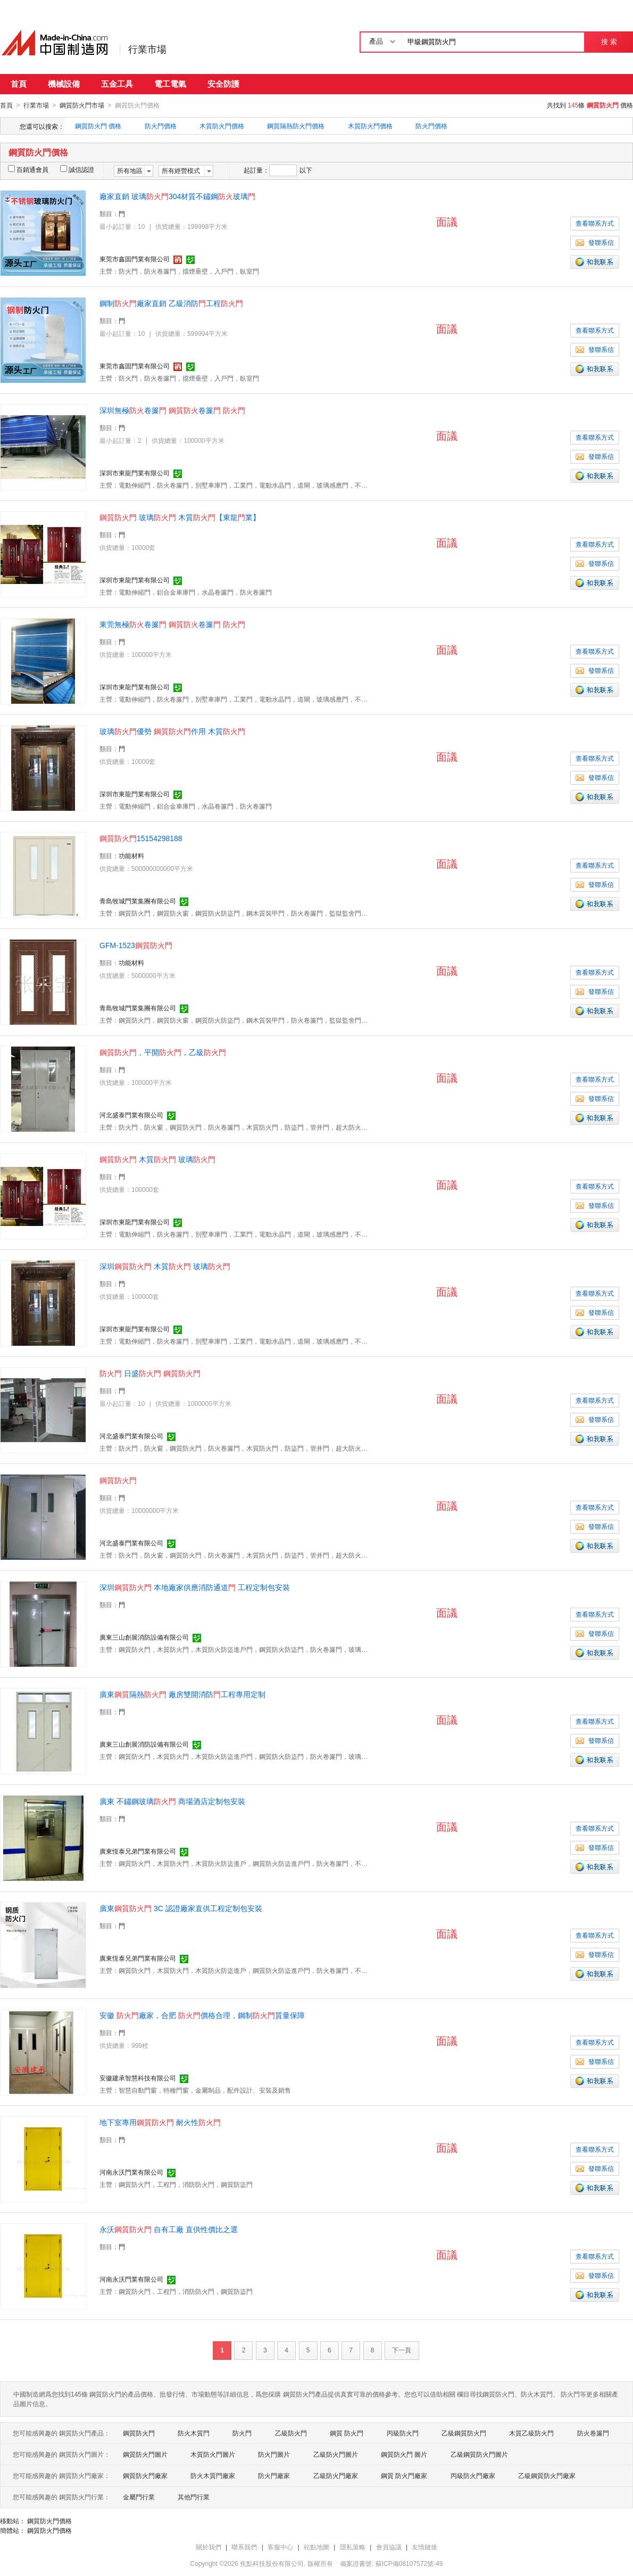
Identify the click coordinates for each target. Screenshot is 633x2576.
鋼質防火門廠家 (145, 2475)
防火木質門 (194, 2433)
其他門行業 (194, 2496)
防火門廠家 (274, 2475)
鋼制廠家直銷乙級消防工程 (171, 303)
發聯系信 (595, 242)
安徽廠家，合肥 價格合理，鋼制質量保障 (202, 2015)
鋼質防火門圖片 (145, 2454)
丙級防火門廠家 (473, 2475)
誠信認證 (77, 169)
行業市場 (147, 49)
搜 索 (609, 42)
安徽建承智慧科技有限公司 (137, 2077)
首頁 (19, 83)
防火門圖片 (274, 2454)
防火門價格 (161, 125)
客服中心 (280, 2546)
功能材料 (131, 855)
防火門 (242, 2433)
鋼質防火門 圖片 (404, 2454)
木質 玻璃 (157, 1159)
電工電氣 (170, 83)
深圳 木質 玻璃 (164, 1266)
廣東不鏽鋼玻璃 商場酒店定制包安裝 (172, 1801)
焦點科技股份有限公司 (272, 2563)
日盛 (150, 1373)
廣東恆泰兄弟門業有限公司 (137, 1851)
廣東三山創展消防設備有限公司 (144, 1637)
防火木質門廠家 (212, 2475)
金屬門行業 (139, 2496)
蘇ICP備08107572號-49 (409, 2563)
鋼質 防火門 (346, 2433)
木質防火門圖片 (212, 2454)
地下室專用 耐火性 (160, 2122)
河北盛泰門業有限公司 (131, 1114)
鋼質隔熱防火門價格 (295, 125)
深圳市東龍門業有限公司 (134, 472)
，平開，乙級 (162, 1052)
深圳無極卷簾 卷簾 (172, 410)
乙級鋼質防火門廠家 (547, 2475)
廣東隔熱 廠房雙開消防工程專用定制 (182, 1694)
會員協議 (389, 2546)
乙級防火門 (291, 2433)
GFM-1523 (135, 945)
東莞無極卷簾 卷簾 (172, 624)
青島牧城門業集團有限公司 (137, 900)
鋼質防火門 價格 (98, 125)
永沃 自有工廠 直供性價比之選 (168, 2229)
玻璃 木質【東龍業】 (179, 517)
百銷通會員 (28, 169)
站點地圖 (316, 2546)
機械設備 (64, 83)
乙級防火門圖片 (335, 2454)
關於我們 (208, 2546)
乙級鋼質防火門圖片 (479, 2454)
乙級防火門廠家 (335, 2475)
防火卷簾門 (593, 2433)
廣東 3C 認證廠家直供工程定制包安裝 (180, 1908)
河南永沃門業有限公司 (131, 2172)
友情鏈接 (424, 2546)
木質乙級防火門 (531, 2433)
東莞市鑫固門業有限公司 (134, 258)
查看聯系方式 (595, 223)
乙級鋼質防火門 (464, 2433)
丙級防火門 (403, 2433)
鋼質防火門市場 (82, 105)
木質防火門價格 (221, 125)
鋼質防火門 (139, 2433)
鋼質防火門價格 (49, 2520)
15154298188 (140, 838)
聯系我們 (244, 2546)
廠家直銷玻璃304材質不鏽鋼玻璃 (177, 196)
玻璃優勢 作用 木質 (172, 731)
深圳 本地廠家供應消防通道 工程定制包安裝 (194, 1587)
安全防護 (223, 83)
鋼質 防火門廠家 (404, 2475)
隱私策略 (352, 2546)
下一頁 (401, 2349)
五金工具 (117, 83)
